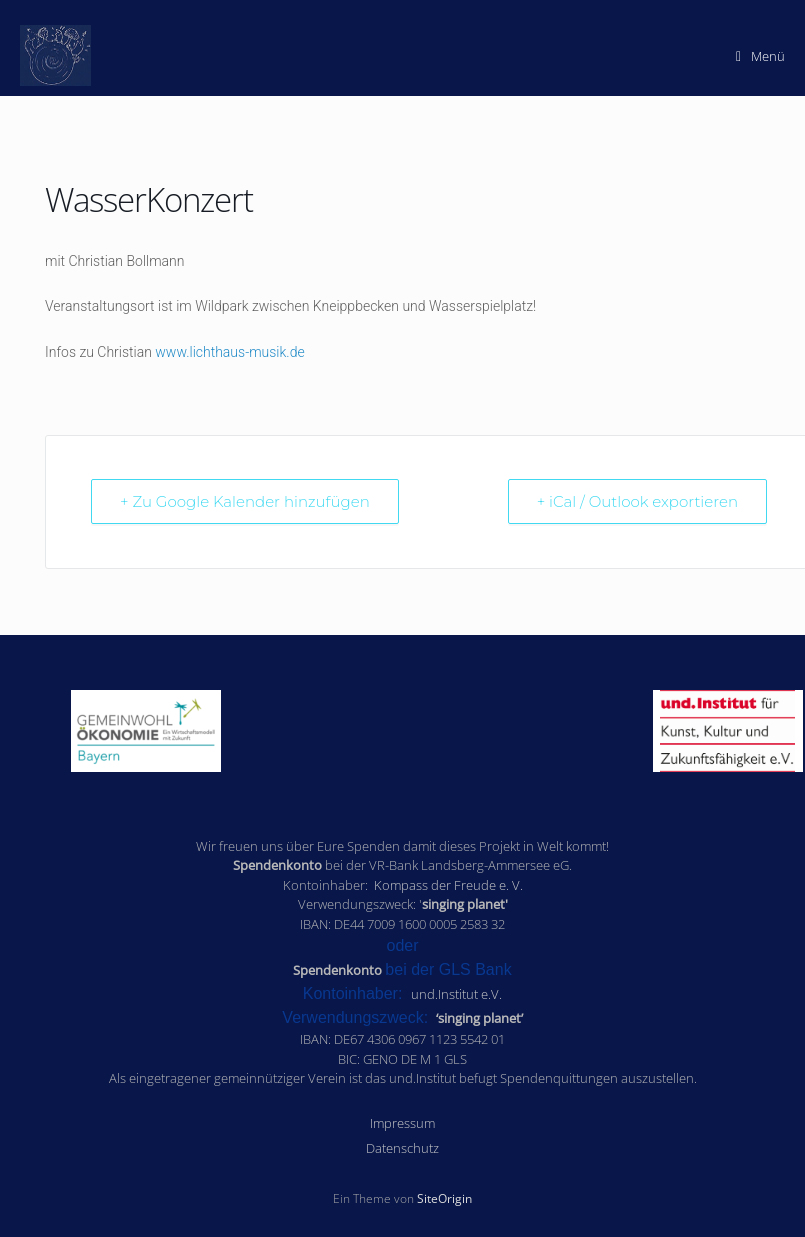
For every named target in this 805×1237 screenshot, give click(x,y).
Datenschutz (402, 1148)
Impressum (402, 1123)
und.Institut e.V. (456, 994)
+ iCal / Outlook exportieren (637, 501)
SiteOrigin (444, 1198)
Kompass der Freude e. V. (448, 885)
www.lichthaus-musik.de (229, 352)
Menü (760, 56)
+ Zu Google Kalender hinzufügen (245, 501)
